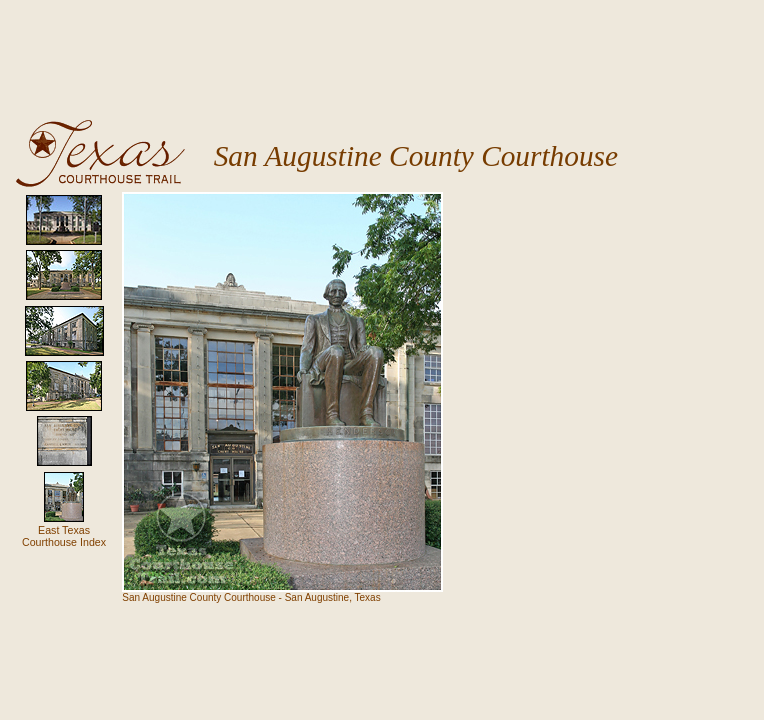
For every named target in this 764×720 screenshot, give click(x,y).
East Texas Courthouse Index (64, 536)
